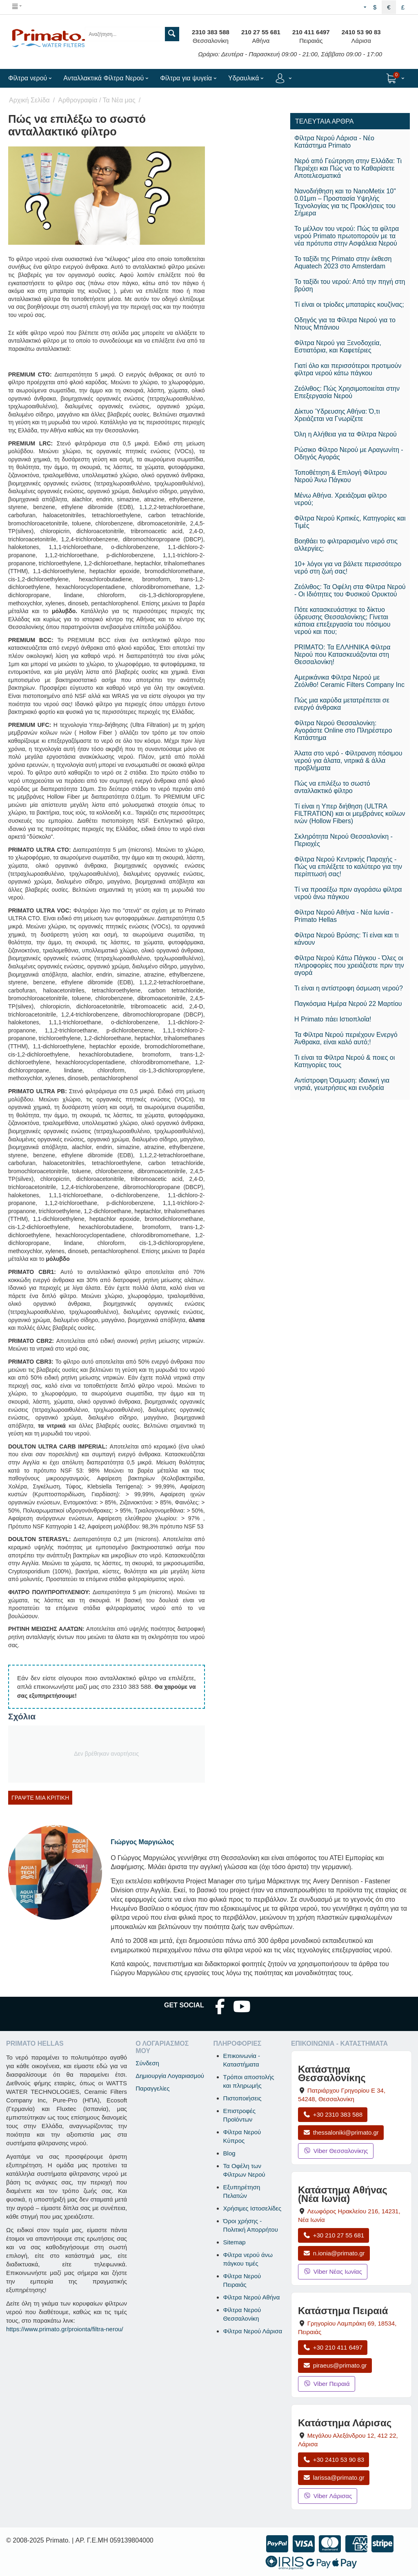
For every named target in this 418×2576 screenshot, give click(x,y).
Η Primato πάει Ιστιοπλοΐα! (332, 1019)
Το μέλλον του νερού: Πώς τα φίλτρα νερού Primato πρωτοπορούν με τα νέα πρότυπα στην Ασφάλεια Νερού (346, 236)
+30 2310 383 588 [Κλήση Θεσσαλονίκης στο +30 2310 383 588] (332, 2114)
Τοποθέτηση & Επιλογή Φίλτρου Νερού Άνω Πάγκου (340, 476)
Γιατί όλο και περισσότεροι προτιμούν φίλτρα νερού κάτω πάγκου (347, 369)
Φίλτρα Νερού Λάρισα (252, 2331)
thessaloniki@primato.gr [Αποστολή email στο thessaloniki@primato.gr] (341, 2132)
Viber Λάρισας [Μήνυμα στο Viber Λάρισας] (327, 2495)
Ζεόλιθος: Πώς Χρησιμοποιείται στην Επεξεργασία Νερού (347, 392)
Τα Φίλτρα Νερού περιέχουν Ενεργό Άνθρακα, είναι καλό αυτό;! (346, 1038)
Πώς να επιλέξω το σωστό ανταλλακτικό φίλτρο (332, 787)
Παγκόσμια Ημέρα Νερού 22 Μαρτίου (348, 1003)
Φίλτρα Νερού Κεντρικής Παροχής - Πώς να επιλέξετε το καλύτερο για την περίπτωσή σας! (348, 866)
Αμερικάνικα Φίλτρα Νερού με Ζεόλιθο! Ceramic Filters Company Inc (349, 681)
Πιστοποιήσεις (242, 2098)
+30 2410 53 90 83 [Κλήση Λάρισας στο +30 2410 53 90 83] (333, 2459)
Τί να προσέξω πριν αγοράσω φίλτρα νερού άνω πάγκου (348, 893)
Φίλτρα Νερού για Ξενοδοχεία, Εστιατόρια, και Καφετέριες (337, 346)
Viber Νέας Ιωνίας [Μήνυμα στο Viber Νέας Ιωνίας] (332, 2271)
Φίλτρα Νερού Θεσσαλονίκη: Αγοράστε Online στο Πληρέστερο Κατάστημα (343, 730)
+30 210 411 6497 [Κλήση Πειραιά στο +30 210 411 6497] (332, 2347)
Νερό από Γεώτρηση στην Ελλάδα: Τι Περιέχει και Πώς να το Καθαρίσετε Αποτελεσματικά (348, 168)
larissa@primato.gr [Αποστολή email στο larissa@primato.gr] (334, 2477)
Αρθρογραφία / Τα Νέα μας (97, 100)
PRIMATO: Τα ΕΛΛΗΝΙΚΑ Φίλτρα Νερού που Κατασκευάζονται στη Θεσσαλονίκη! (342, 654)
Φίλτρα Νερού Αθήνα (251, 2297)
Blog (229, 2153)
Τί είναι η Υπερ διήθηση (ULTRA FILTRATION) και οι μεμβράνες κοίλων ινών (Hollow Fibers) (349, 813)
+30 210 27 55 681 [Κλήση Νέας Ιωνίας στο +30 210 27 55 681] (333, 2235)
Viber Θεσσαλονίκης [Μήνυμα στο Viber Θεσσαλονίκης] (335, 2150)
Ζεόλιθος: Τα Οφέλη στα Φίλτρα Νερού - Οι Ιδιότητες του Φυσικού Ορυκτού (350, 590)
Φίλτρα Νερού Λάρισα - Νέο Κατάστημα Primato (334, 142)
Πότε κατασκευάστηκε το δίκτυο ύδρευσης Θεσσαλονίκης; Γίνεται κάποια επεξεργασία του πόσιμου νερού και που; (342, 620)
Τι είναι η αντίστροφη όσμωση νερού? (348, 988)
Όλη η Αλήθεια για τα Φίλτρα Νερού (345, 434)
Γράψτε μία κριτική (40, 1797)
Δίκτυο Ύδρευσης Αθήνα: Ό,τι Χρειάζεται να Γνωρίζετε (337, 415)
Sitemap (234, 2242)
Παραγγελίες (152, 2088)
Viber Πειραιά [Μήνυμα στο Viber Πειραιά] (326, 2383)
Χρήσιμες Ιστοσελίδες (252, 2208)
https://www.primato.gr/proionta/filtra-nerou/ (64, 2329)
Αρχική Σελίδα (29, 100)
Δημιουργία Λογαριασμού (170, 2075)
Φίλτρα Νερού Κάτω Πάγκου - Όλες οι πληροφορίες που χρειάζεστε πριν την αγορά (349, 965)
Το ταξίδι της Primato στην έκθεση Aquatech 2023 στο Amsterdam (343, 262)
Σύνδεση (147, 2063)
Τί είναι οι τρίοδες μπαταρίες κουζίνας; (349, 304)
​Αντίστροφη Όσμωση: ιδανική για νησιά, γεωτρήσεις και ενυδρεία (341, 1084)
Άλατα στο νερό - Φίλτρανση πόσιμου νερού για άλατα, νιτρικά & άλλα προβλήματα (348, 760)
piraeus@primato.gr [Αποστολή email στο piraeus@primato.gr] (335, 2365)
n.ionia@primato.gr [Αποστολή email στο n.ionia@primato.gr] (334, 2253)
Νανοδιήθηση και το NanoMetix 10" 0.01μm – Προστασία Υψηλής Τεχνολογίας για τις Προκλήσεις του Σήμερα (345, 202)
